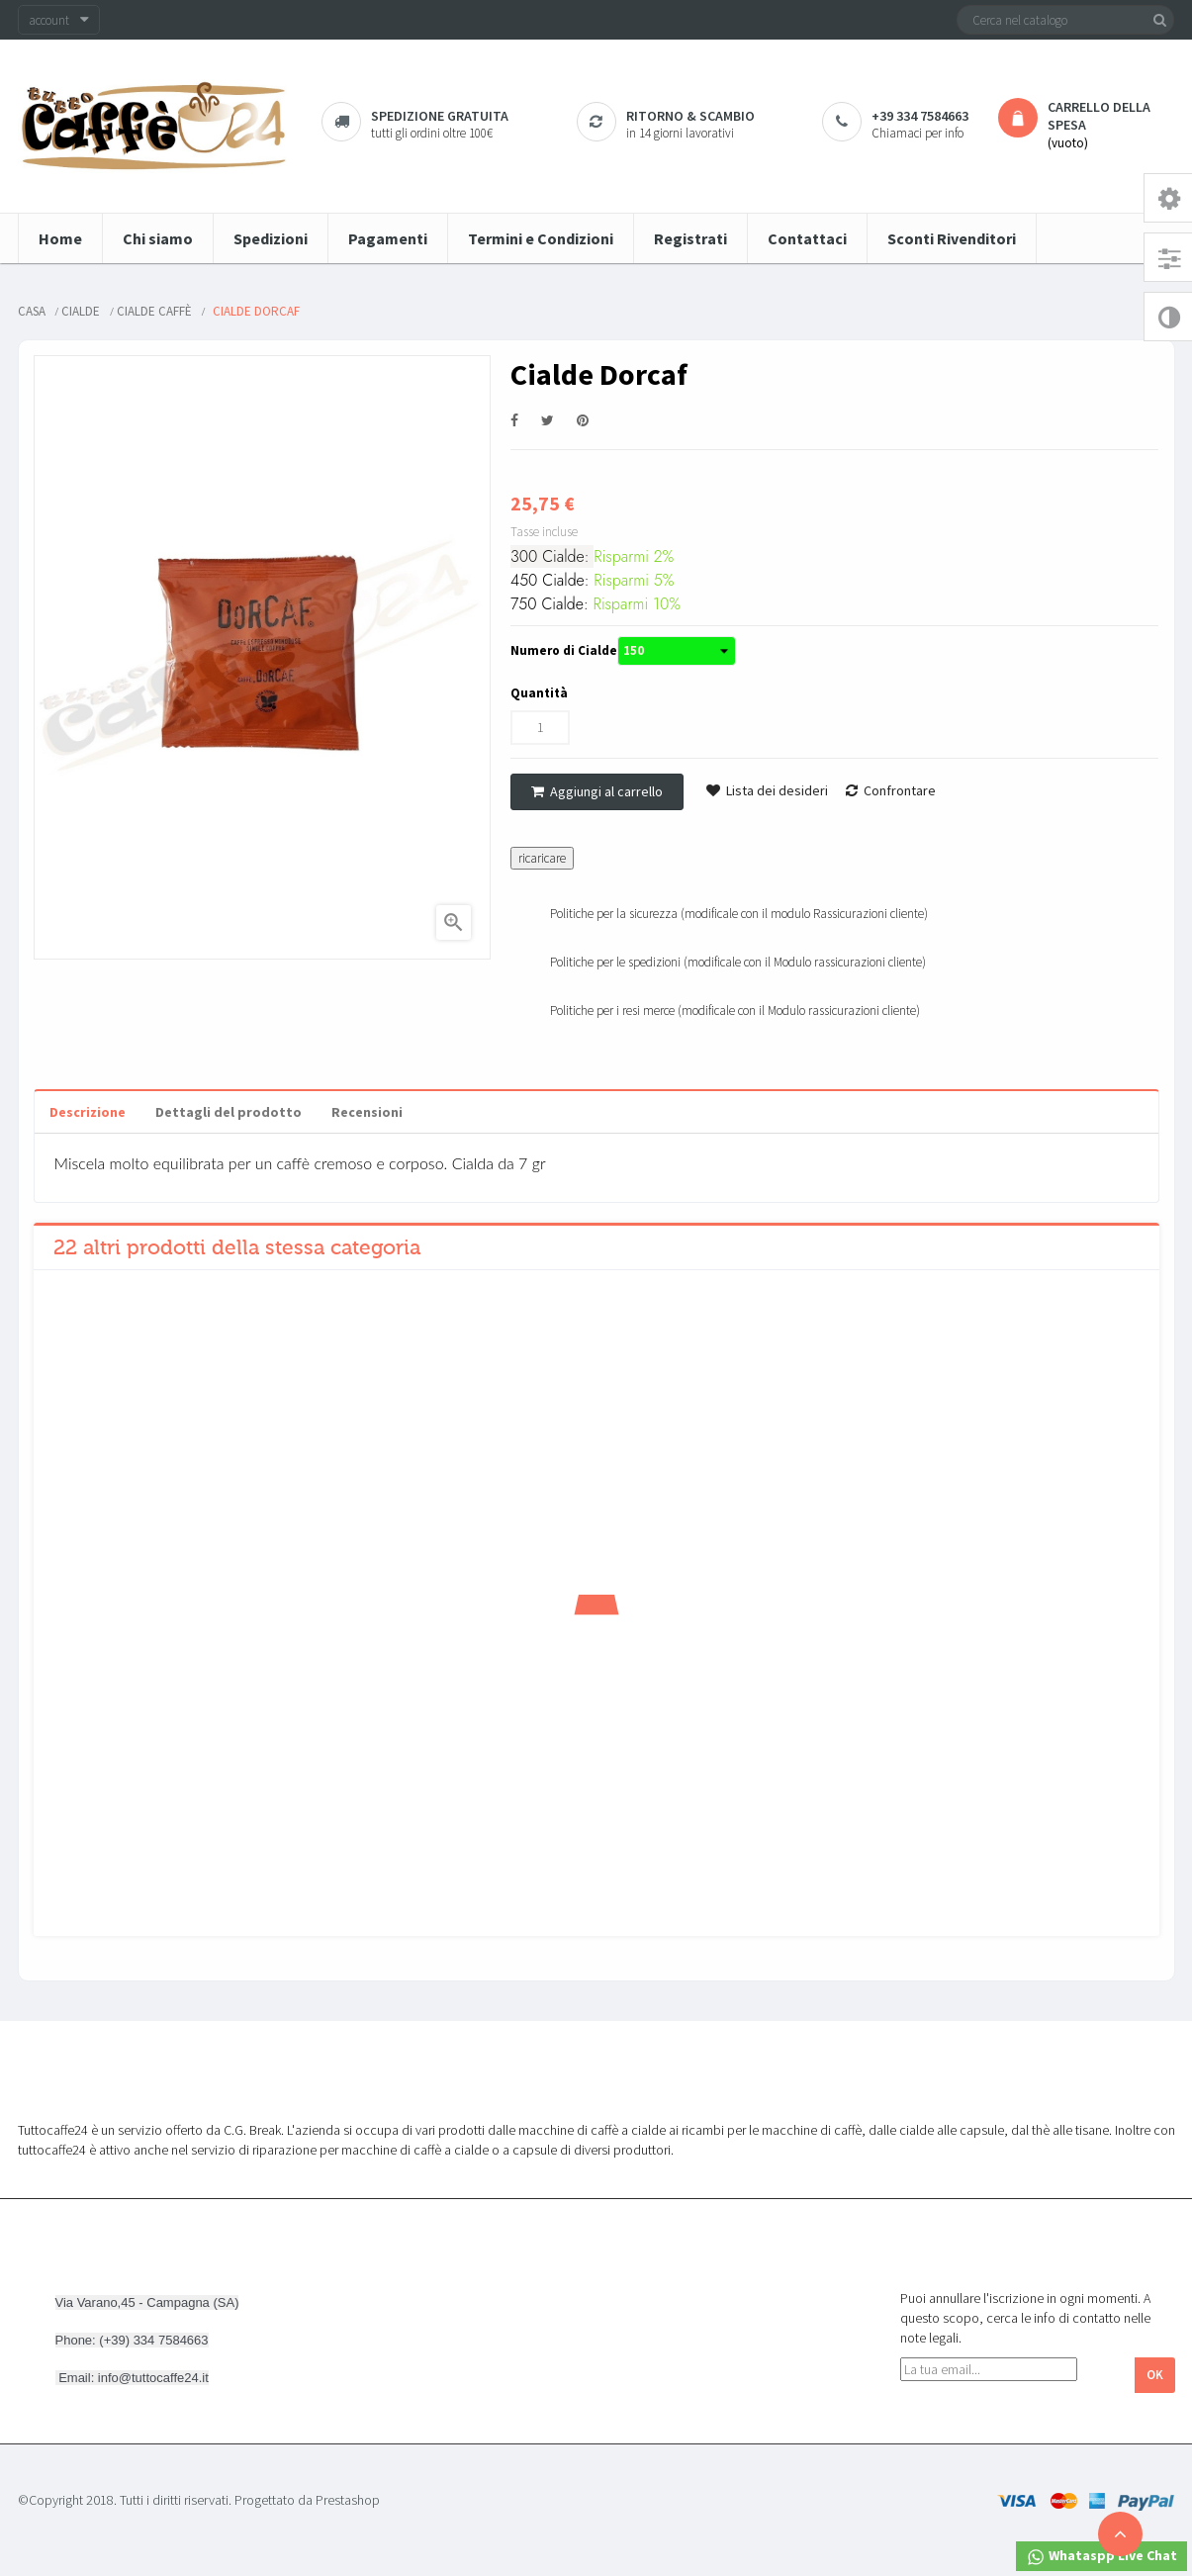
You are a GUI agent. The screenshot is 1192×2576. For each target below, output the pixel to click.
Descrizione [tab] (87, 1112)
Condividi (514, 421)
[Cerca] (1065, 20)
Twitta (547, 421)
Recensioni (367, 1112)
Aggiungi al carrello (597, 791)
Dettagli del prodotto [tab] (228, 1112)
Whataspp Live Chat (1101, 2556)
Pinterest (583, 421)
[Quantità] (540, 727)
